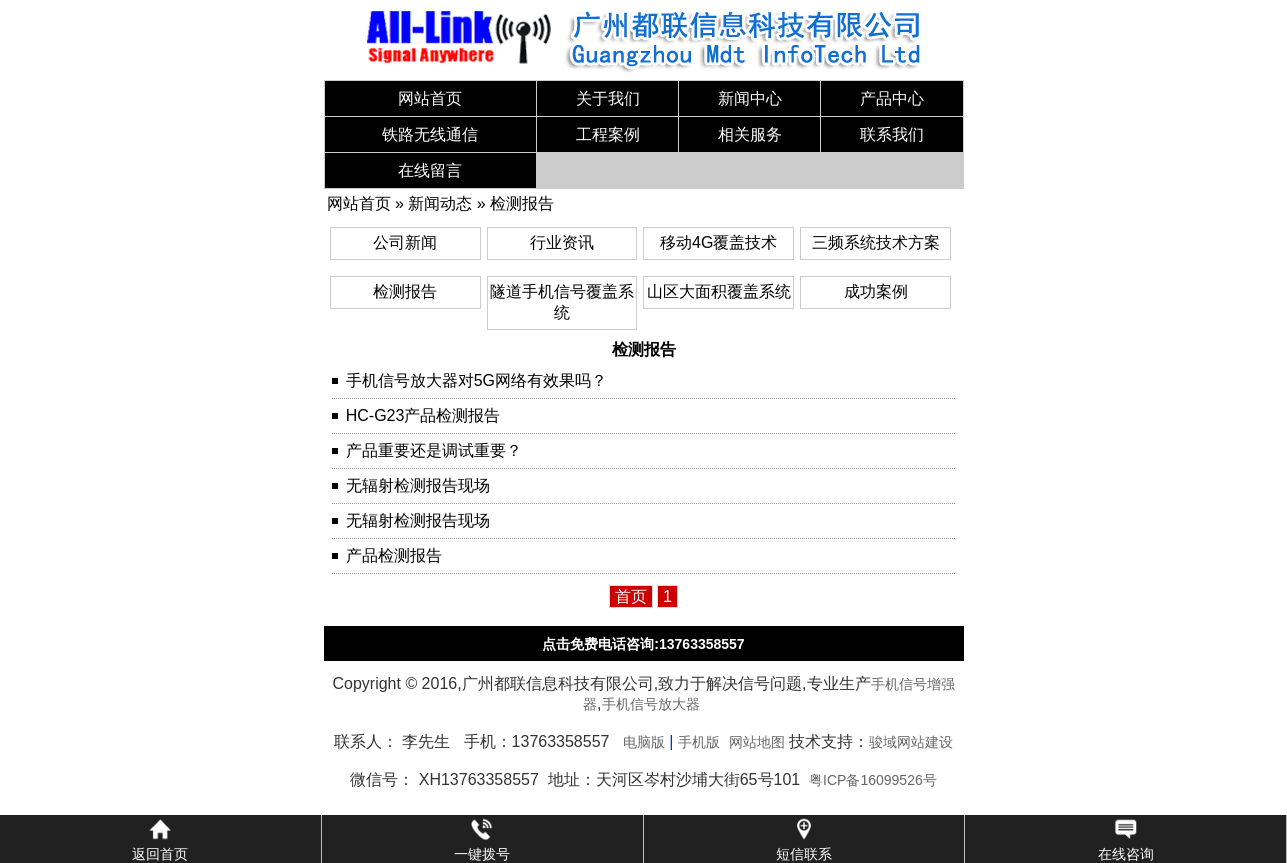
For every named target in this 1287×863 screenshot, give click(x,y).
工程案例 (608, 134)
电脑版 (644, 742)
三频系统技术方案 (876, 242)
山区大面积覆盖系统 (719, 291)
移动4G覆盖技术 (718, 242)
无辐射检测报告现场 (418, 485)
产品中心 (892, 98)
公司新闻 (405, 242)
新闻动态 (440, 203)
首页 (631, 596)
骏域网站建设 (911, 742)
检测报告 (522, 203)
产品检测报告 (394, 555)
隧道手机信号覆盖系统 (562, 302)
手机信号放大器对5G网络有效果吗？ (476, 380)
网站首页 (430, 98)
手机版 (699, 742)
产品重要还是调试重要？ (434, 450)
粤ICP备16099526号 (873, 780)
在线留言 (430, 170)
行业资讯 (562, 242)
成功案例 (876, 291)
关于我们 (608, 98)
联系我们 (892, 134)
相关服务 (750, 134)
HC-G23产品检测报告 (423, 415)
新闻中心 (750, 98)
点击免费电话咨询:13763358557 (643, 644)
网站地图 (757, 742)
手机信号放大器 (651, 704)
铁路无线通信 (430, 134)
